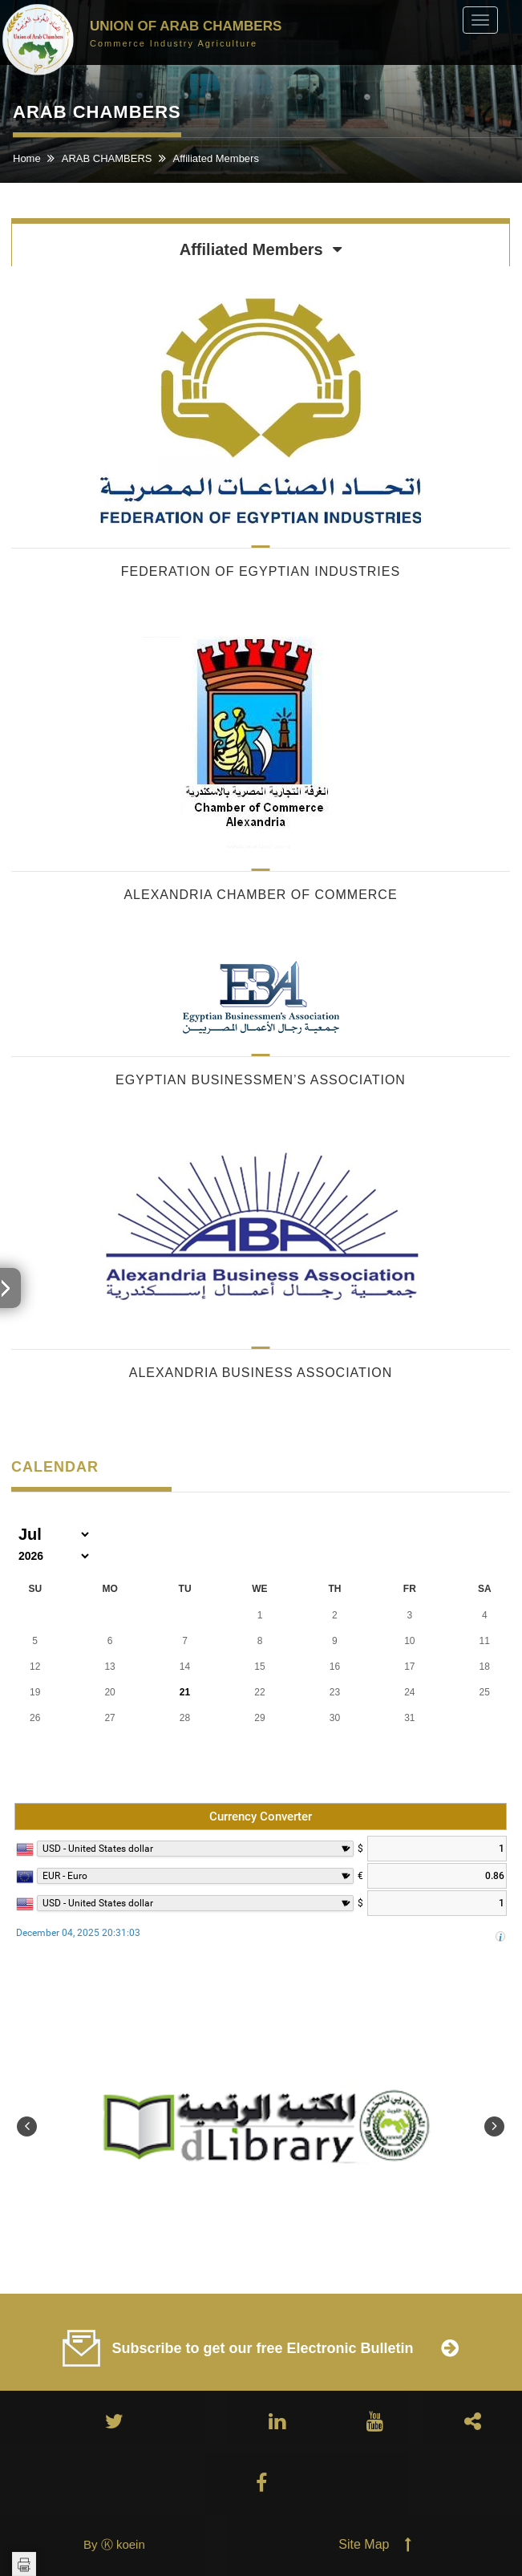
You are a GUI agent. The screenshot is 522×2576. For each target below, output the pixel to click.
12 (35, 1666)
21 (185, 1692)
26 (35, 1717)
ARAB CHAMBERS (108, 158)
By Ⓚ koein (114, 2544)
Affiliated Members (216, 158)
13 (109, 1666)
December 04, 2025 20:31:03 (78, 1932)
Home (28, 158)
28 (185, 1717)
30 (335, 1717)
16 (335, 1666)
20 (109, 1692)
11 (485, 1640)
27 (109, 1717)
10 (409, 1640)
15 (259, 1666)
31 (409, 1717)
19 (35, 1692)
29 (259, 1717)
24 (409, 1692)
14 (185, 1666)
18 (485, 1666)
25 (485, 1692)
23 (335, 1692)
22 (259, 1692)
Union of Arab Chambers (185, 32)
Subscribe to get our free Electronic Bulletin (262, 2348)
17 (409, 1666)
